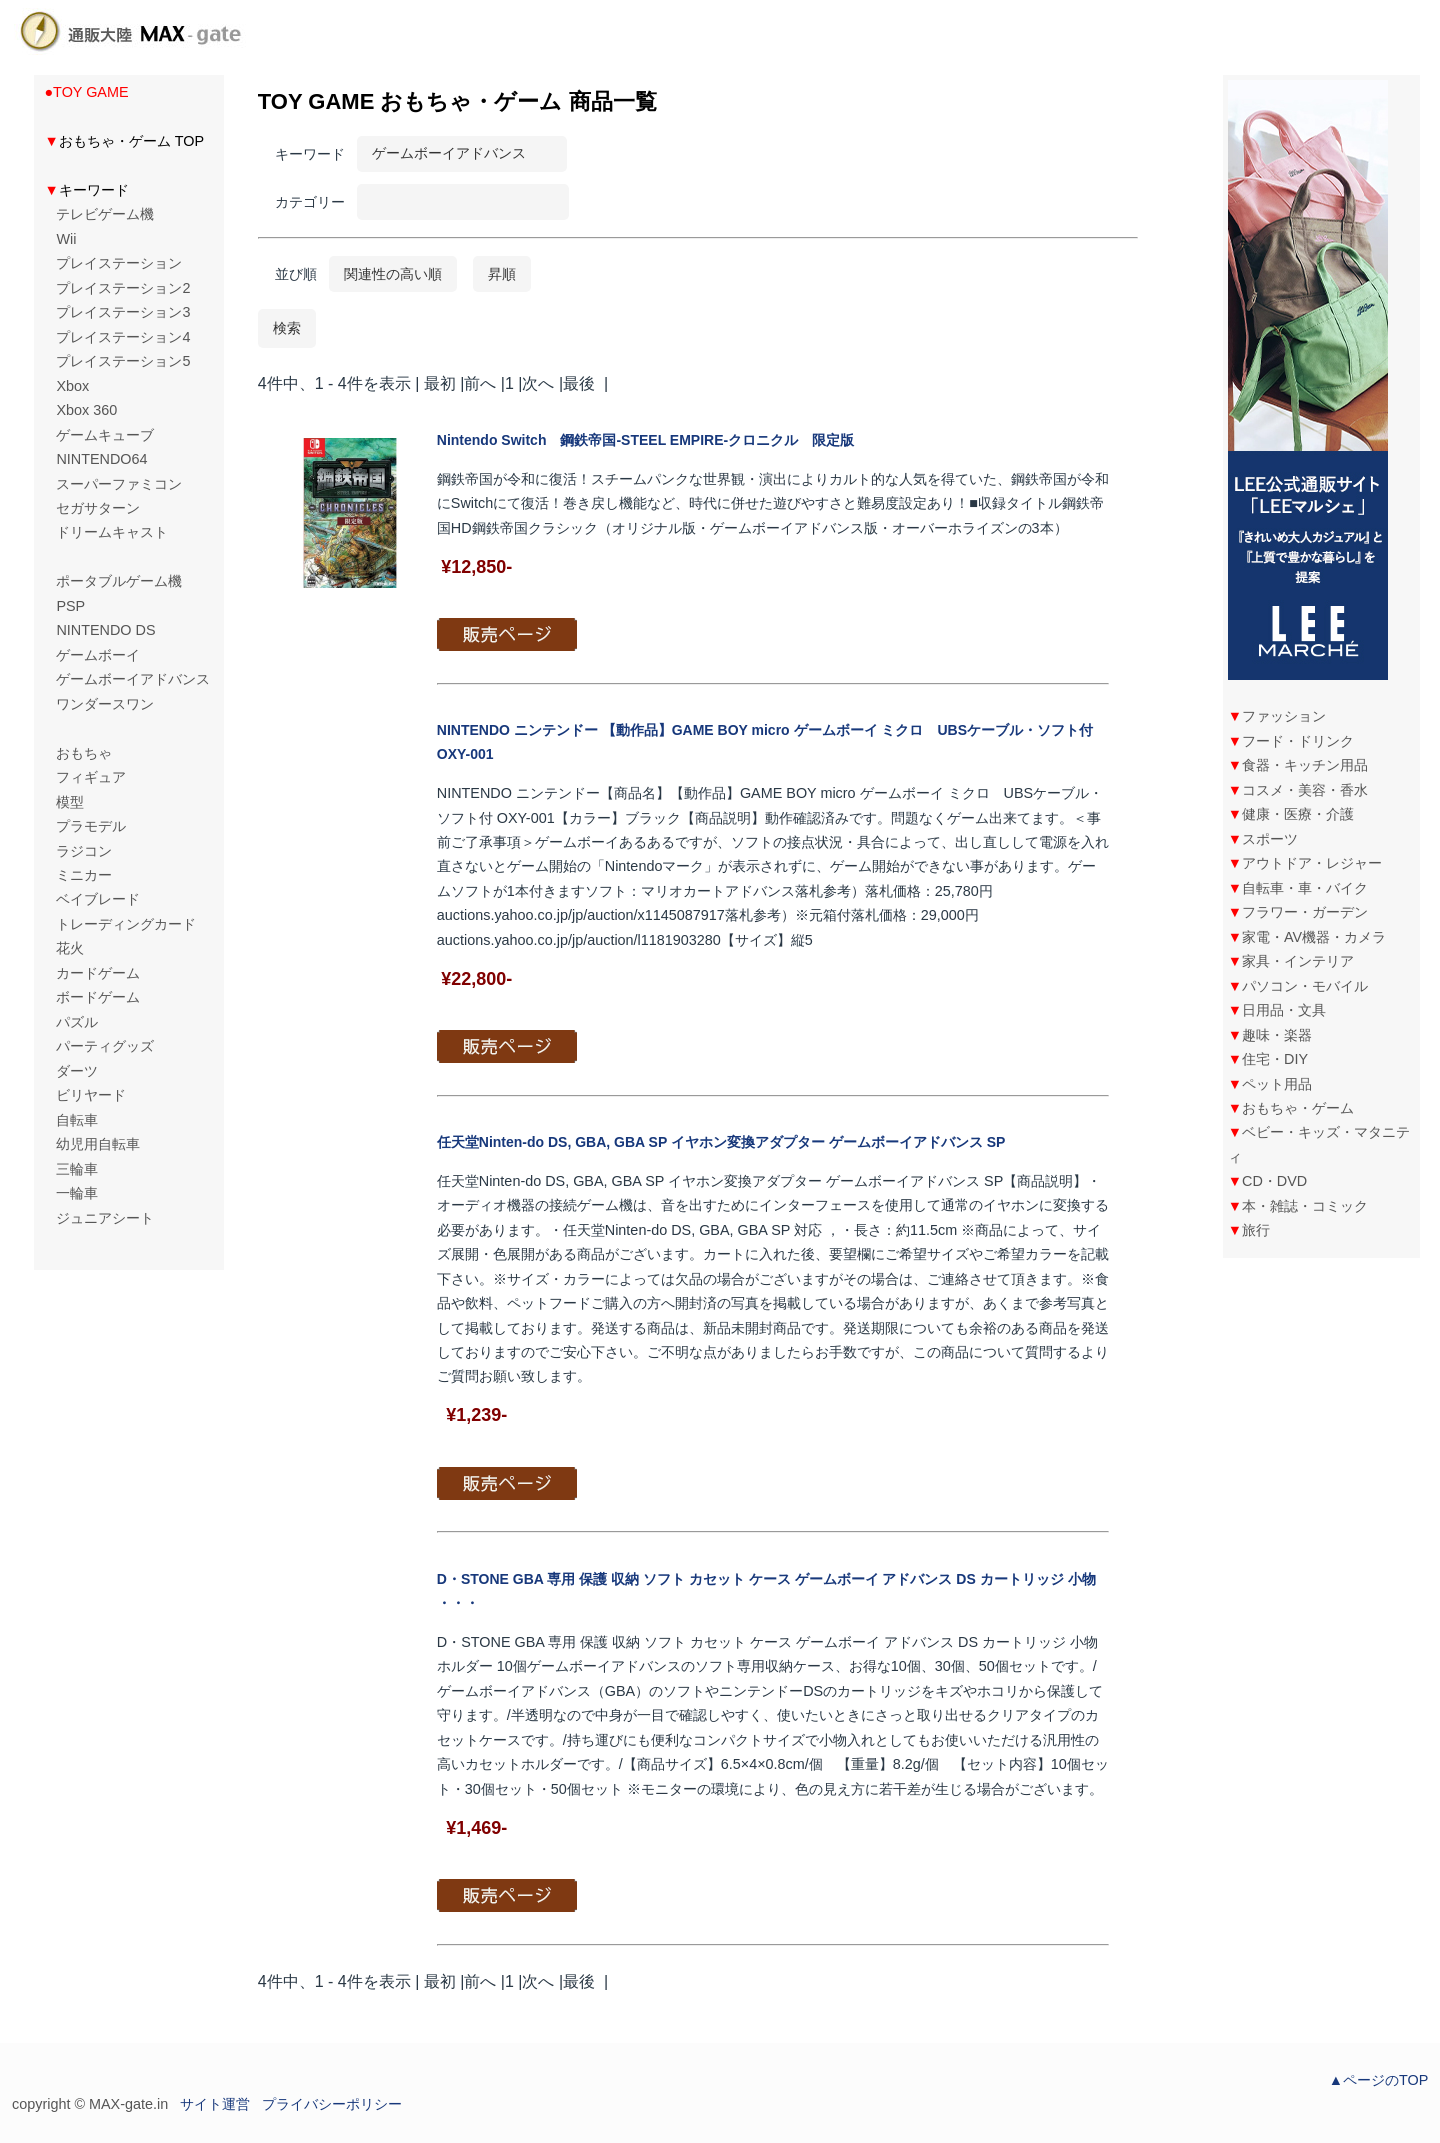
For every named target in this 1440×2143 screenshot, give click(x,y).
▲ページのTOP (1378, 2080)
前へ (480, 383)
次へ (538, 383)
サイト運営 (215, 2104)
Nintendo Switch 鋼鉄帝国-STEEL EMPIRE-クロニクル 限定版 (645, 440)
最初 (440, 383)
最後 (579, 383)
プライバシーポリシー (332, 2104)
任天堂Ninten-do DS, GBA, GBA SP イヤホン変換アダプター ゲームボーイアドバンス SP (721, 1142)
